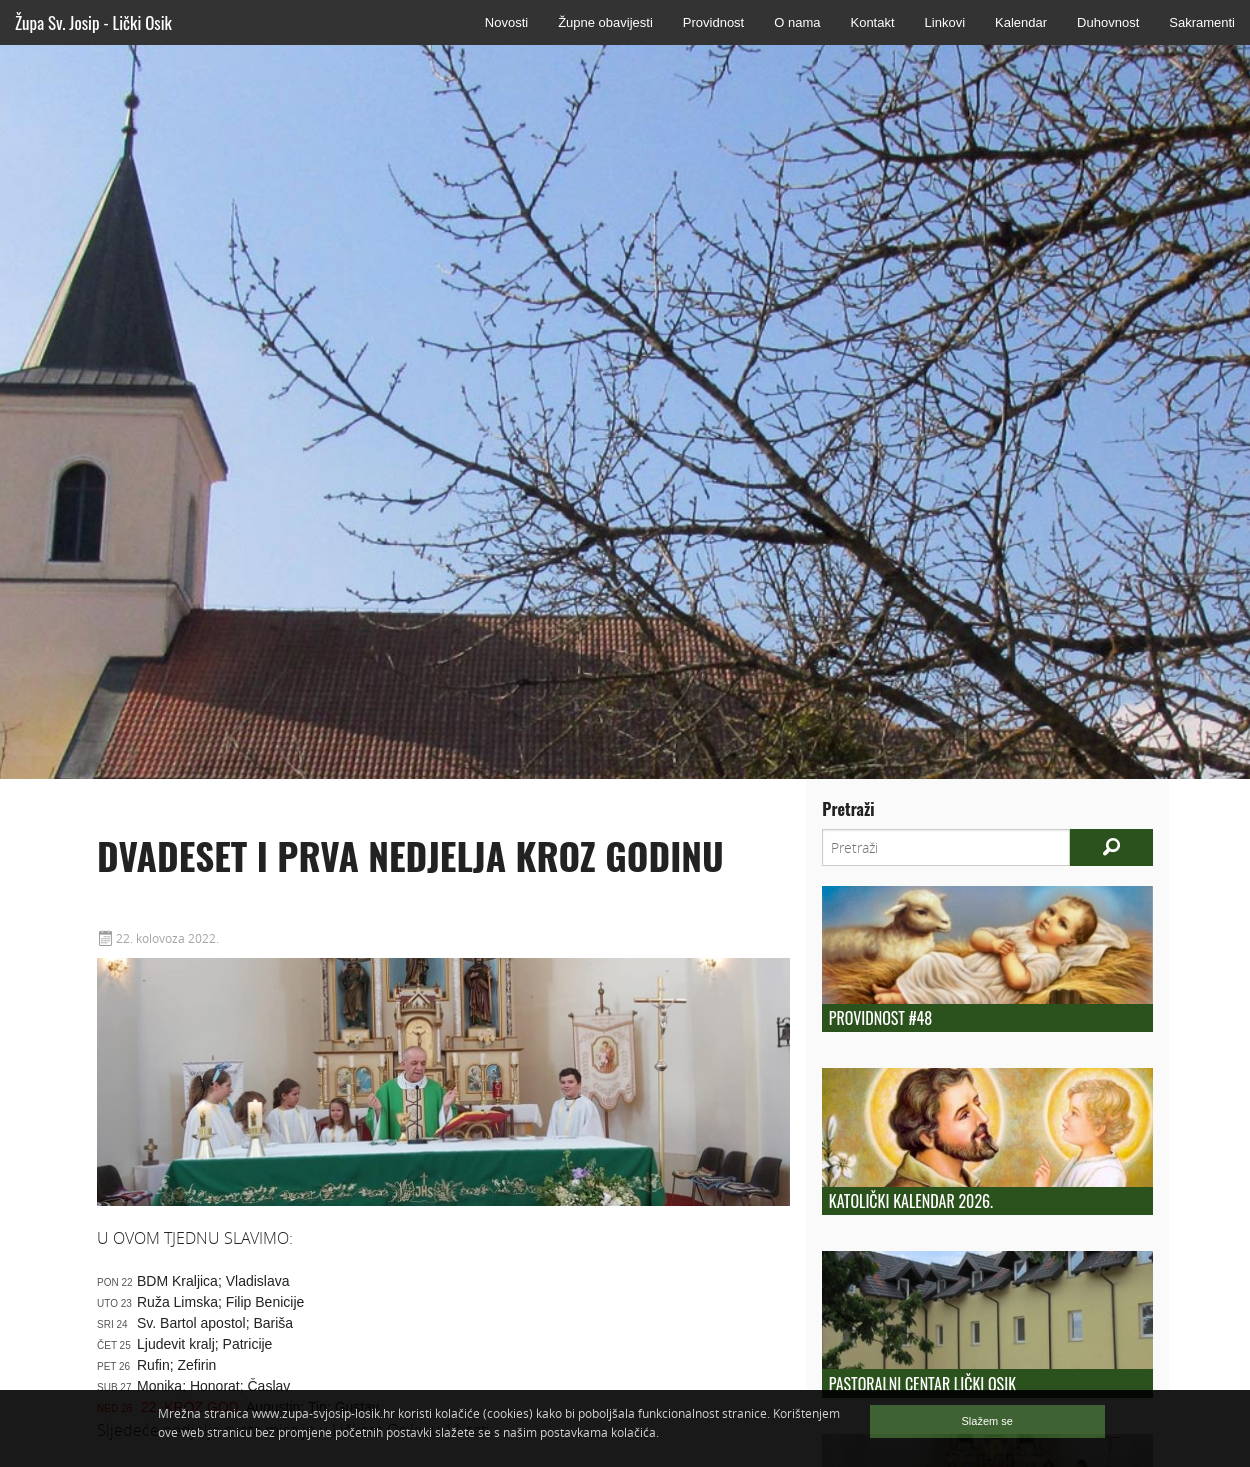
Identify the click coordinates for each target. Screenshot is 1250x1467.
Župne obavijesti (605, 22)
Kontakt (872, 22)
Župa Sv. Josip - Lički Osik (93, 22)
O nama (797, 22)
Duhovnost (1108, 22)
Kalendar (1021, 22)
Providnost (713, 22)
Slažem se (987, 1421)
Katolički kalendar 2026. (911, 1201)
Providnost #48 (880, 1018)
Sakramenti (1202, 22)
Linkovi (945, 22)
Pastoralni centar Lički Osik (922, 1384)
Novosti (506, 22)
